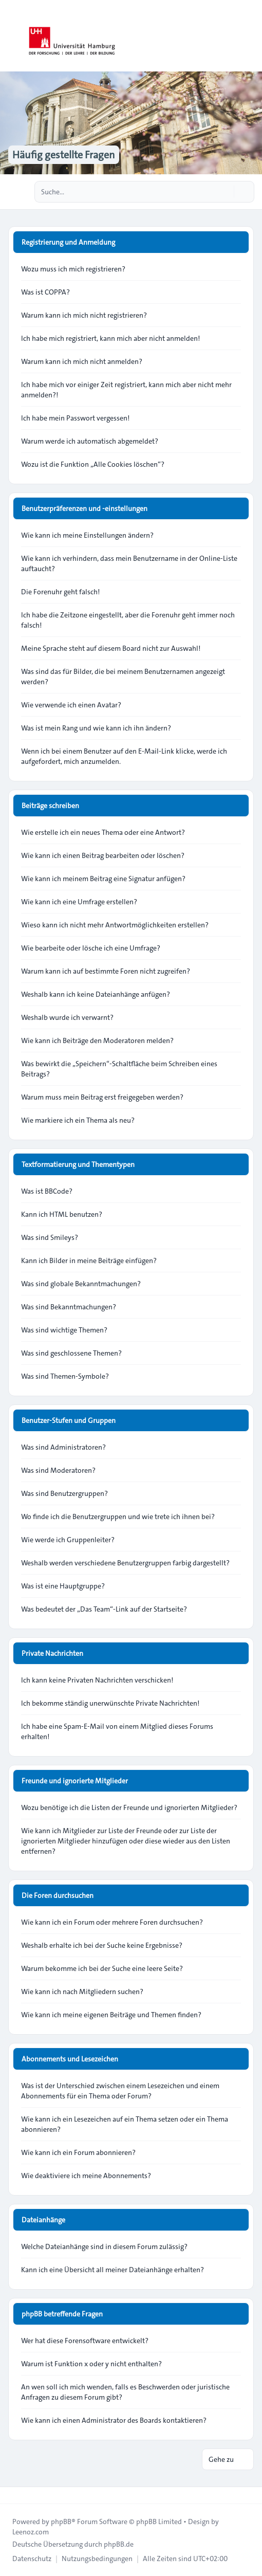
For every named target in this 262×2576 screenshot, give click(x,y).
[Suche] (225, 191)
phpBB (61, 2521)
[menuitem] (31, 2558)
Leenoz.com (30, 2532)
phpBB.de (119, 2544)
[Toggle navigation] (250, 36)
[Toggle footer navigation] (12, 2495)
